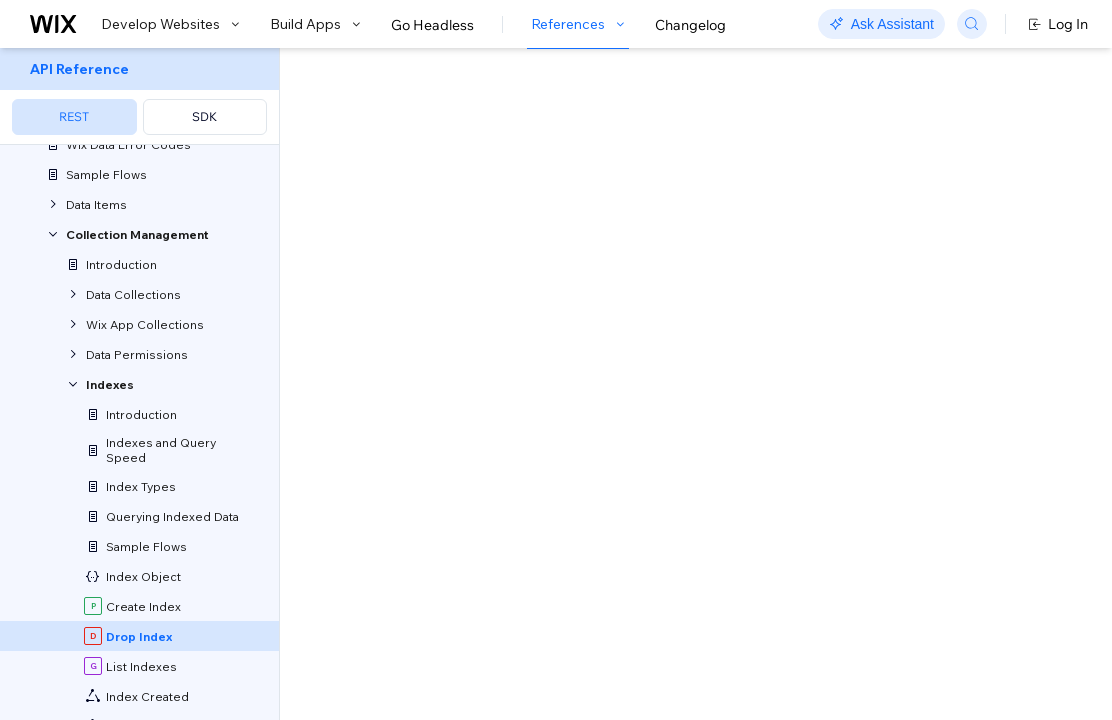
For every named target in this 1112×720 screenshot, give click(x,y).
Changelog (690, 25)
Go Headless (432, 25)
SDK (204, 116)
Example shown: (859, 248)
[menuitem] (139, 96)
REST (74, 116)
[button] (403, 178)
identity (483, 459)
